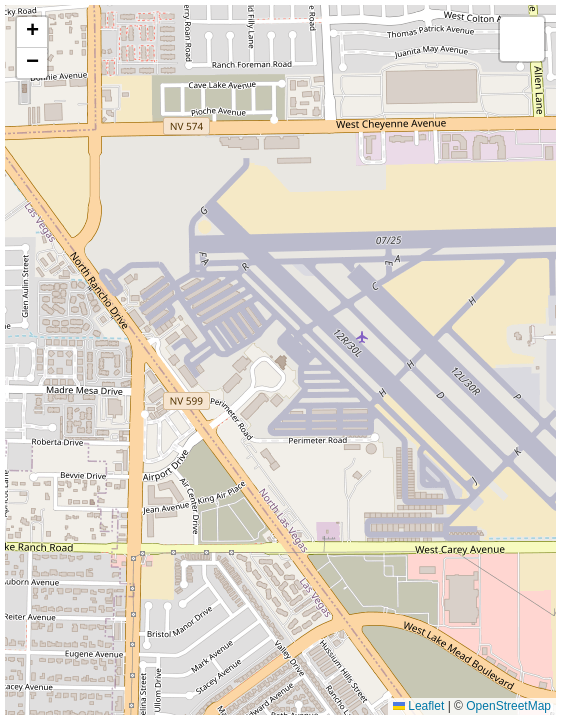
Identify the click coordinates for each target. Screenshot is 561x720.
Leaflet (418, 706)
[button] (32, 32)
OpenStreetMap (508, 706)
